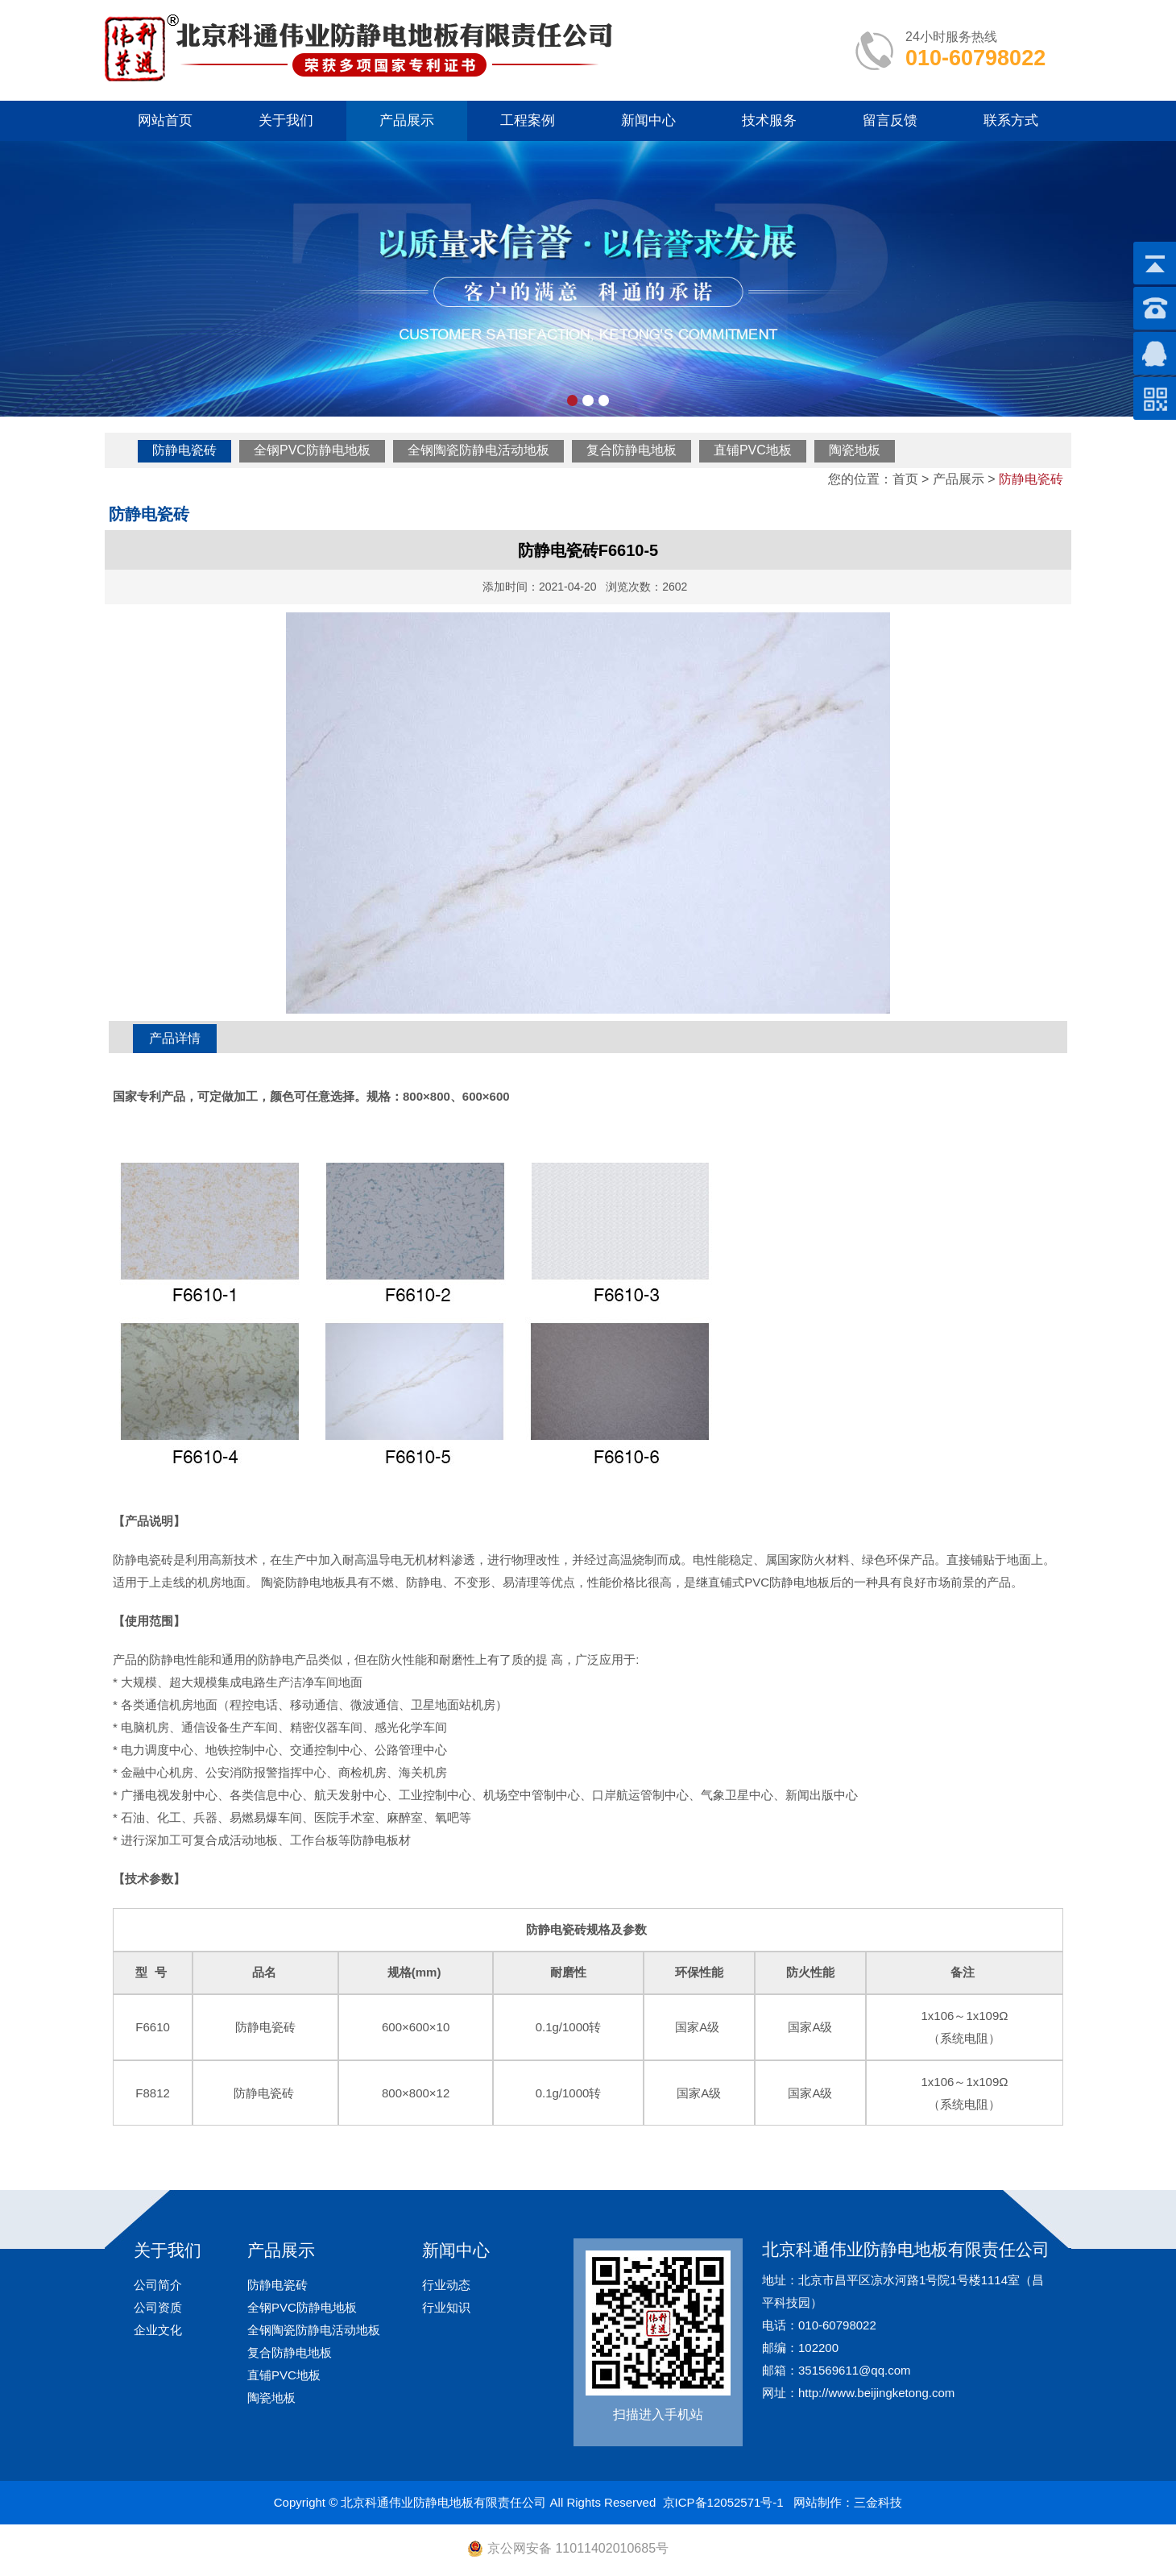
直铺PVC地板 (753, 450)
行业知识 (446, 2307)
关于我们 (286, 120)
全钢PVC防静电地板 (312, 450)
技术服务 (769, 120)
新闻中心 (648, 120)
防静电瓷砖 (184, 450)
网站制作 (817, 2502)
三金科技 (878, 2502)
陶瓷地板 (854, 450)
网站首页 (165, 120)
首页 (905, 479)
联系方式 (1010, 120)
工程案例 (527, 120)
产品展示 (406, 120)
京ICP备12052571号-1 (723, 2502)
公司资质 (158, 2307)
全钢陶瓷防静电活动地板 (478, 450)
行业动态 (446, 2285)
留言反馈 (890, 120)
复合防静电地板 (631, 450)
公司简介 (158, 2285)
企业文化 (158, 2330)
